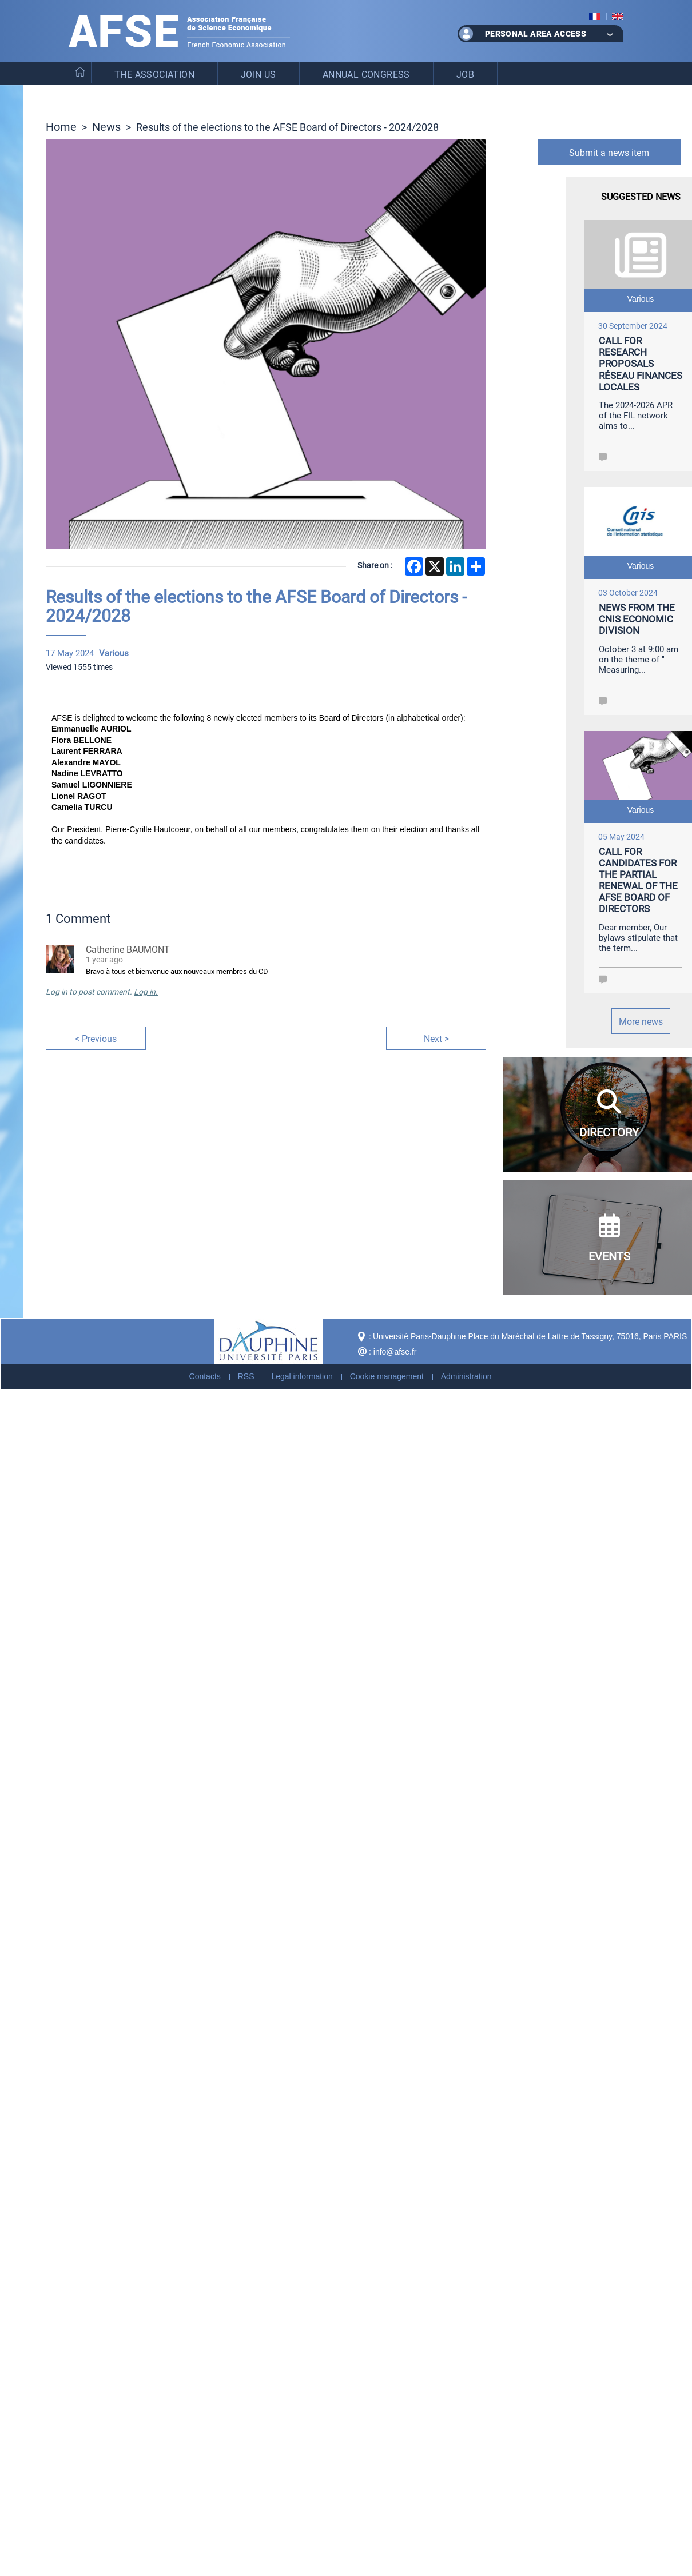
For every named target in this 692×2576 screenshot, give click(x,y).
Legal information (301, 1376)
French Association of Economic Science (179, 31)
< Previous (96, 1038)
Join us (258, 74)
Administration (466, 1376)
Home (61, 126)
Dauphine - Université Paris (268, 1341)
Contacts (205, 1376)
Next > (436, 1038)
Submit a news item (609, 152)
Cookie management (387, 1376)
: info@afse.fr (392, 1351)
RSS (246, 1376)
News (106, 126)
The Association (154, 74)
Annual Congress (366, 74)
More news (641, 1021)
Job (465, 74)
